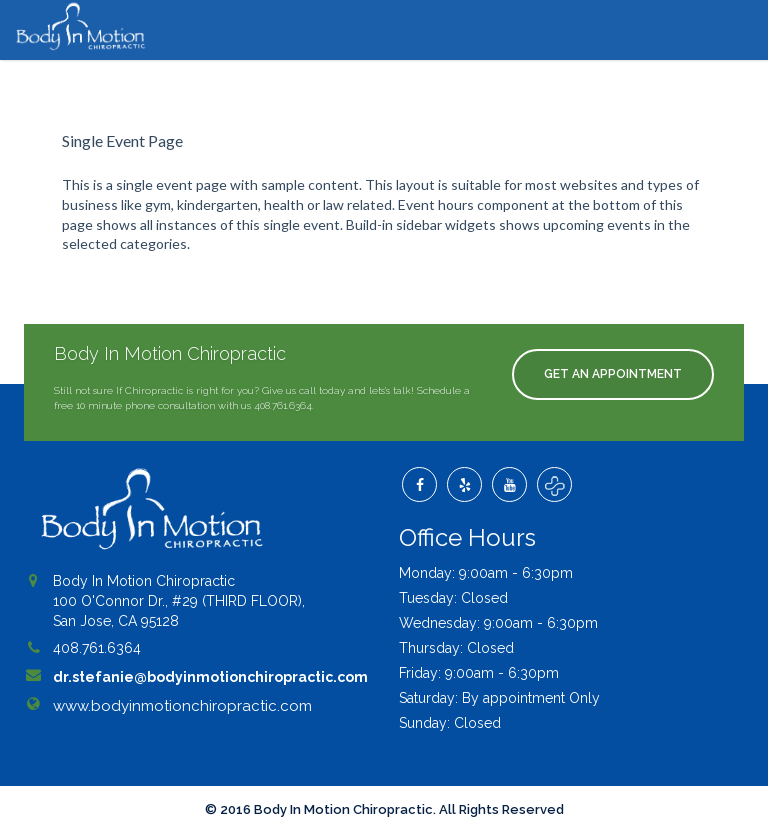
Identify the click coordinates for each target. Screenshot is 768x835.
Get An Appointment (613, 374)
